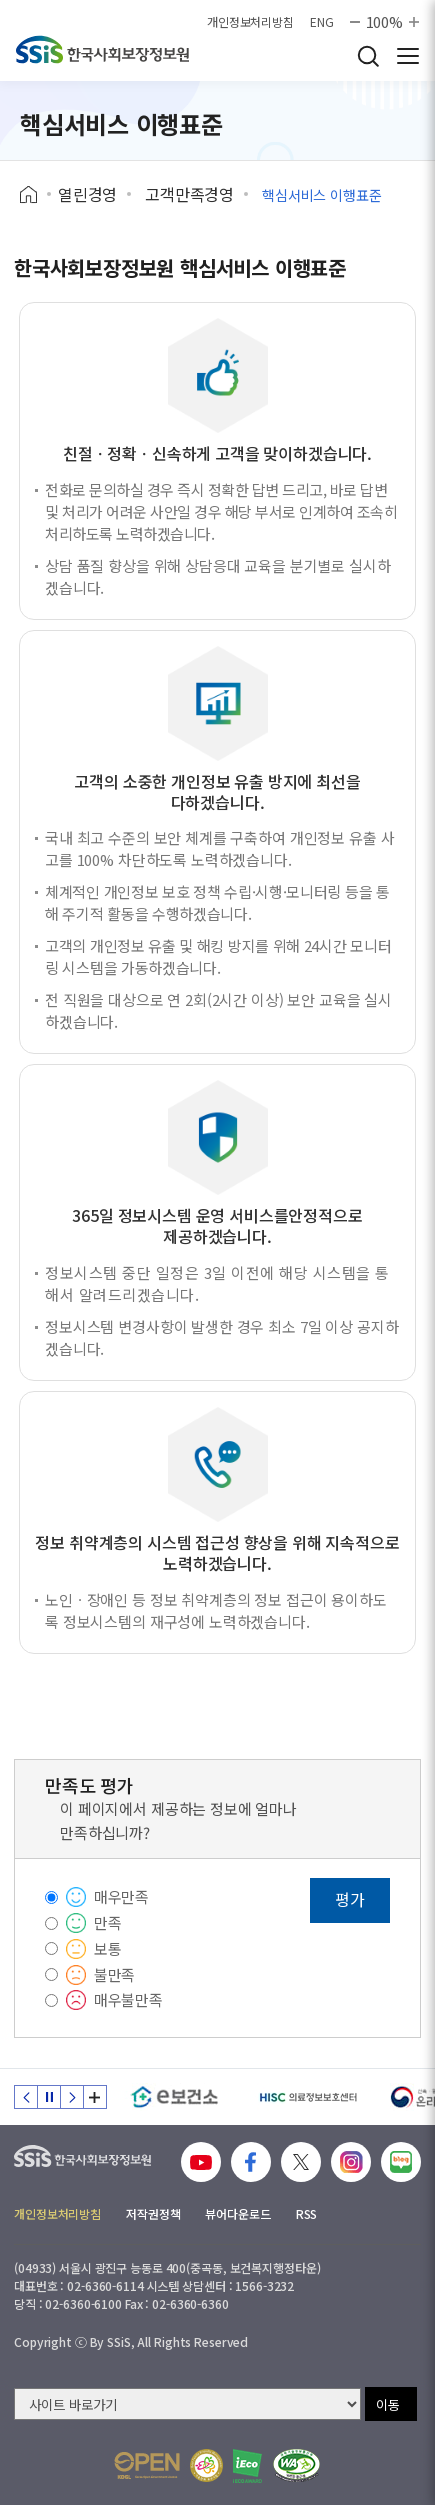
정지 (49, 2097)
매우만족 (121, 1896)
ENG (322, 22)
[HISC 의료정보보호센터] (307, 2097)
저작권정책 (153, 2213)
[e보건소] (174, 2097)
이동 (388, 2404)
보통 (108, 1948)
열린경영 (87, 194)
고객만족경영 (189, 194)
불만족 (115, 1974)
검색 (368, 56)
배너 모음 (95, 2097)
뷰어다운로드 (237, 2213)
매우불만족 (128, 1999)
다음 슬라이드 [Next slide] (72, 2097)
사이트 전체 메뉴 (408, 56)
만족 (108, 1922)
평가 (350, 1899)
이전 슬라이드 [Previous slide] (26, 2097)
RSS (307, 2213)
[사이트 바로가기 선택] (187, 2404)
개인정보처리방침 (250, 22)
